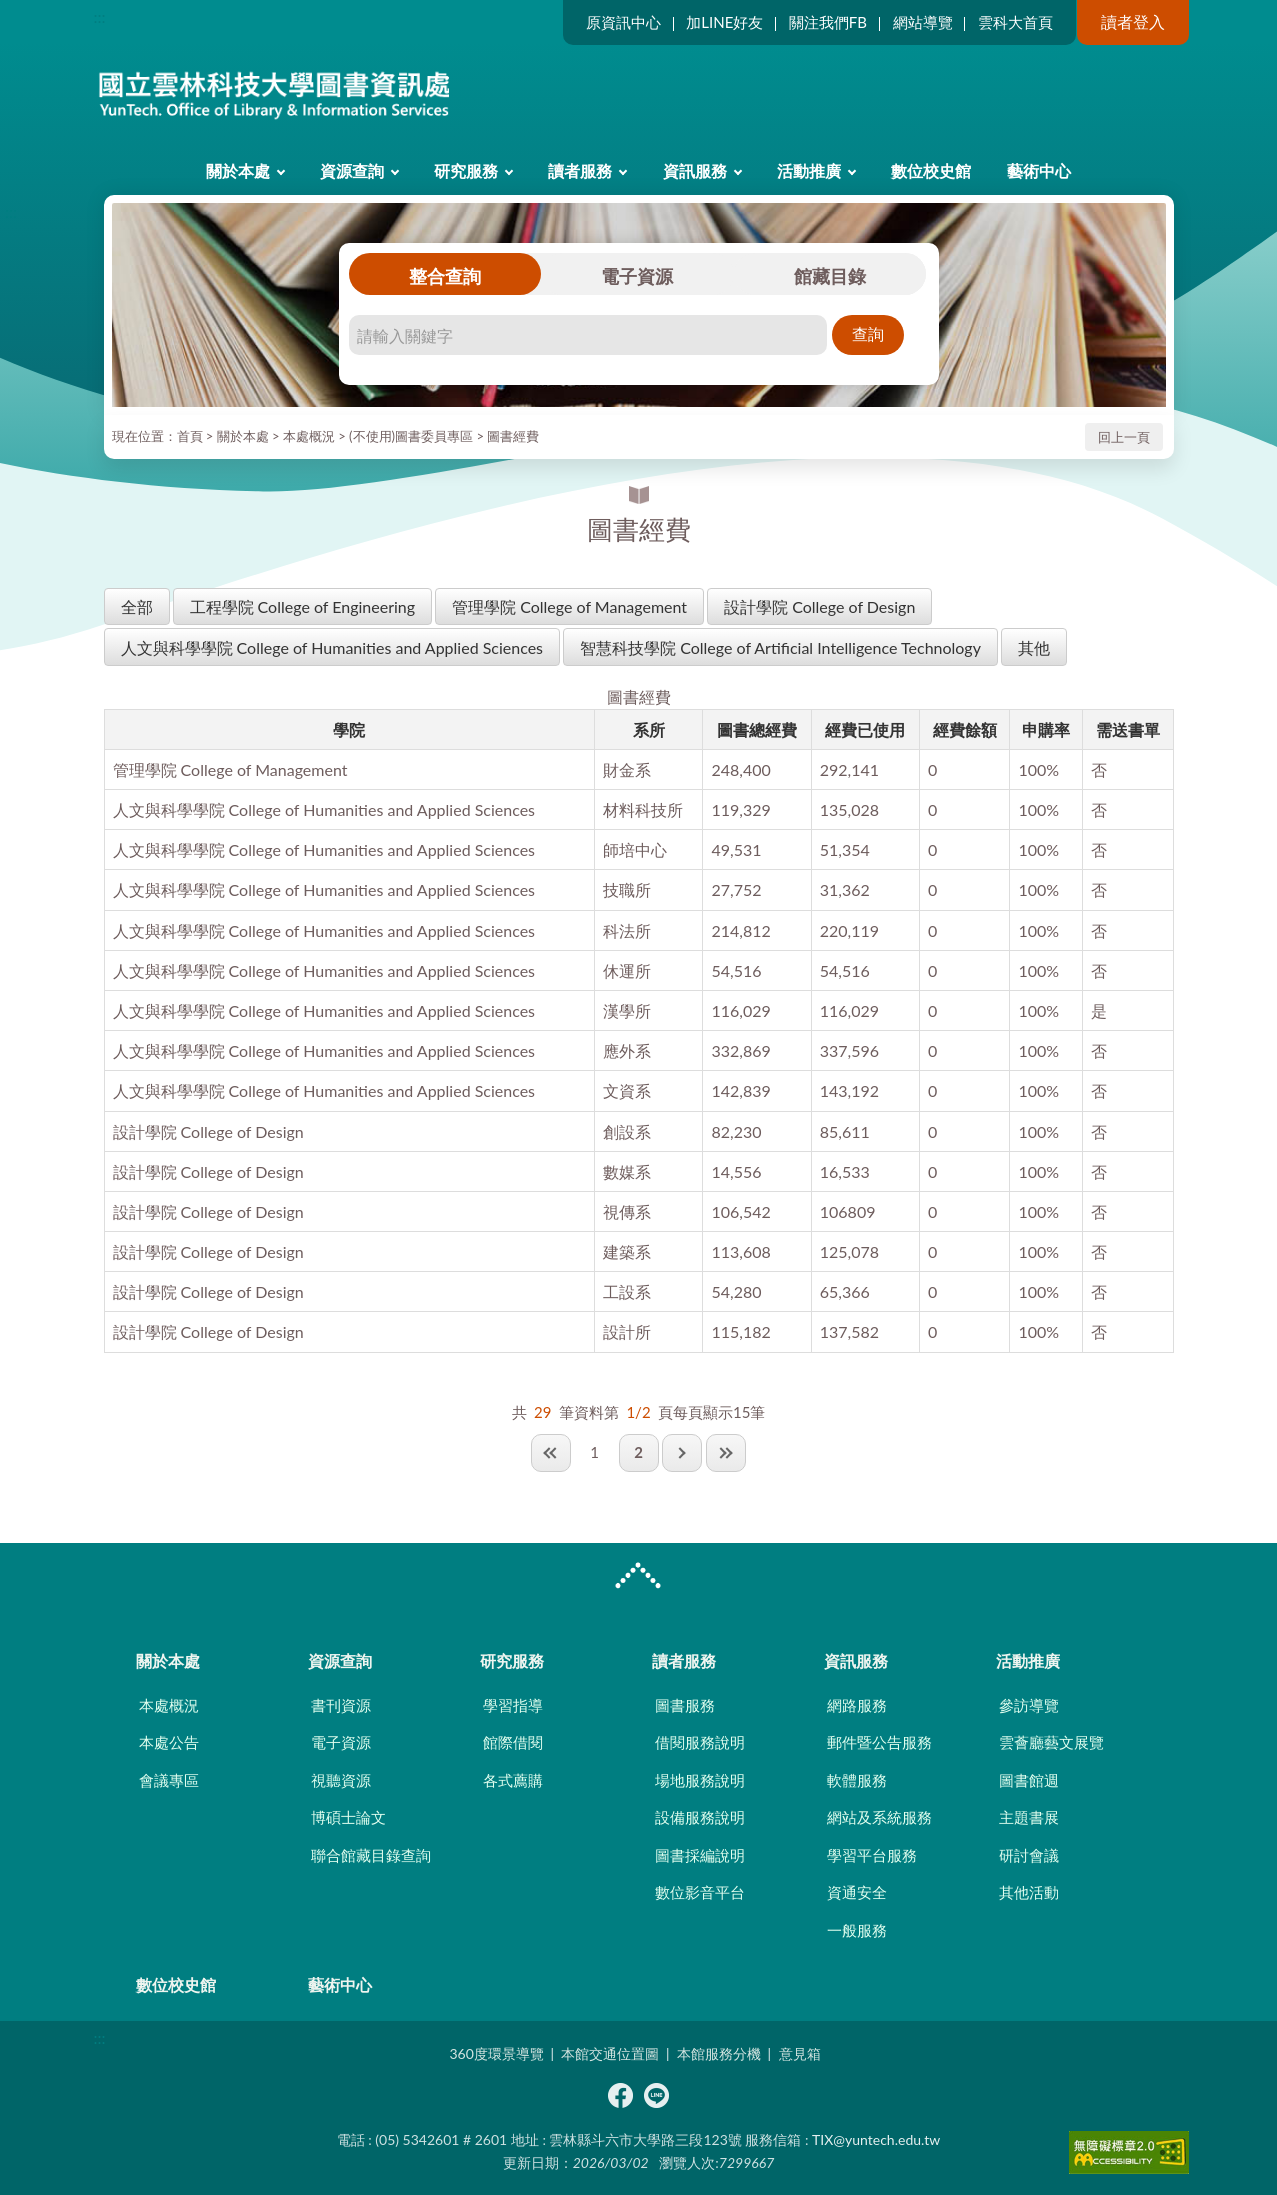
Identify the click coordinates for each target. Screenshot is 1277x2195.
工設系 (627, 1291)
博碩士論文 (348, 1817)
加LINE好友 (724, 22)
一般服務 (857, 1930)
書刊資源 (341, 1705)
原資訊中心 (623, 22)
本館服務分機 (719, 2053)
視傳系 (627, 1211)
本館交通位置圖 (610, 2053)
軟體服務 (857, 1780)
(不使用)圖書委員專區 (411, 436)
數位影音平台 (700, 1892)
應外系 (627, 1050)
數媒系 (627, 1171)
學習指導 (513, 1705)
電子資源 (637, 276)
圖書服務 (685, 1705)
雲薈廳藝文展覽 (1051, 1742)
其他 (1034, 647)
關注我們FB (828, 22)
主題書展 (1029, 1817)
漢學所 (627, 1010)
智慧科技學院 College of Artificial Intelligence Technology (780, 647)
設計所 (627, 1331)
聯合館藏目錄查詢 (371, 1855)
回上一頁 (1124, 437)
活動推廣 (809, 170)
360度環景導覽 (496, 2053)
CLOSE (638, 1578)
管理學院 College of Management (569, 606)
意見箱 (800, 2053)
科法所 (627, 930)
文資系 (627, 1090)
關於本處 (238, 170)
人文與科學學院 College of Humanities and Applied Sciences (332, 647)
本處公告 (169, 1742)
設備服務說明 (700, 1817)
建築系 (627, 1251)
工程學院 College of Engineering (303, 606)
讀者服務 (580, 170)
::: (100, 16)
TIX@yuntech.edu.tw (876, 2139)
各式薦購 (513, 1780)
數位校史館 (931, 170)
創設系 (627, 1131)
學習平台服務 (872, 1855)
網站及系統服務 (879, 1817)
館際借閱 (513, 1742)
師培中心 (635, 849)
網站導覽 (923, 22)
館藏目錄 (830, 276)
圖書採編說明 (700, 1855)
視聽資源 (341, 1780)
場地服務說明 (700, 1780)
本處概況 (309, 436)
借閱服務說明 (700, 1742)
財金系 (627, 769)
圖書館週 (1029, 1780)
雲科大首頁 (1015, 22)
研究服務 (466, 170)
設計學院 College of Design (819, 606)
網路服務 (857, 1705)
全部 (137, 606)
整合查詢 (445, 276)
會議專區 (169, 1780)
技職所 (627, 889)
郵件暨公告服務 (879, 1742)
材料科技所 (643, 809)
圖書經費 (513, 436)
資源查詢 (352, 170)
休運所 (627, 970)
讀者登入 (1133, 21)
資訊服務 (695, 170)
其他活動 (1029, 1892)
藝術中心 (1039, 170)
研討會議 (1029, 1855)
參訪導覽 (1029, 1705)
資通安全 (857, 1892)
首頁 (190, 436)
